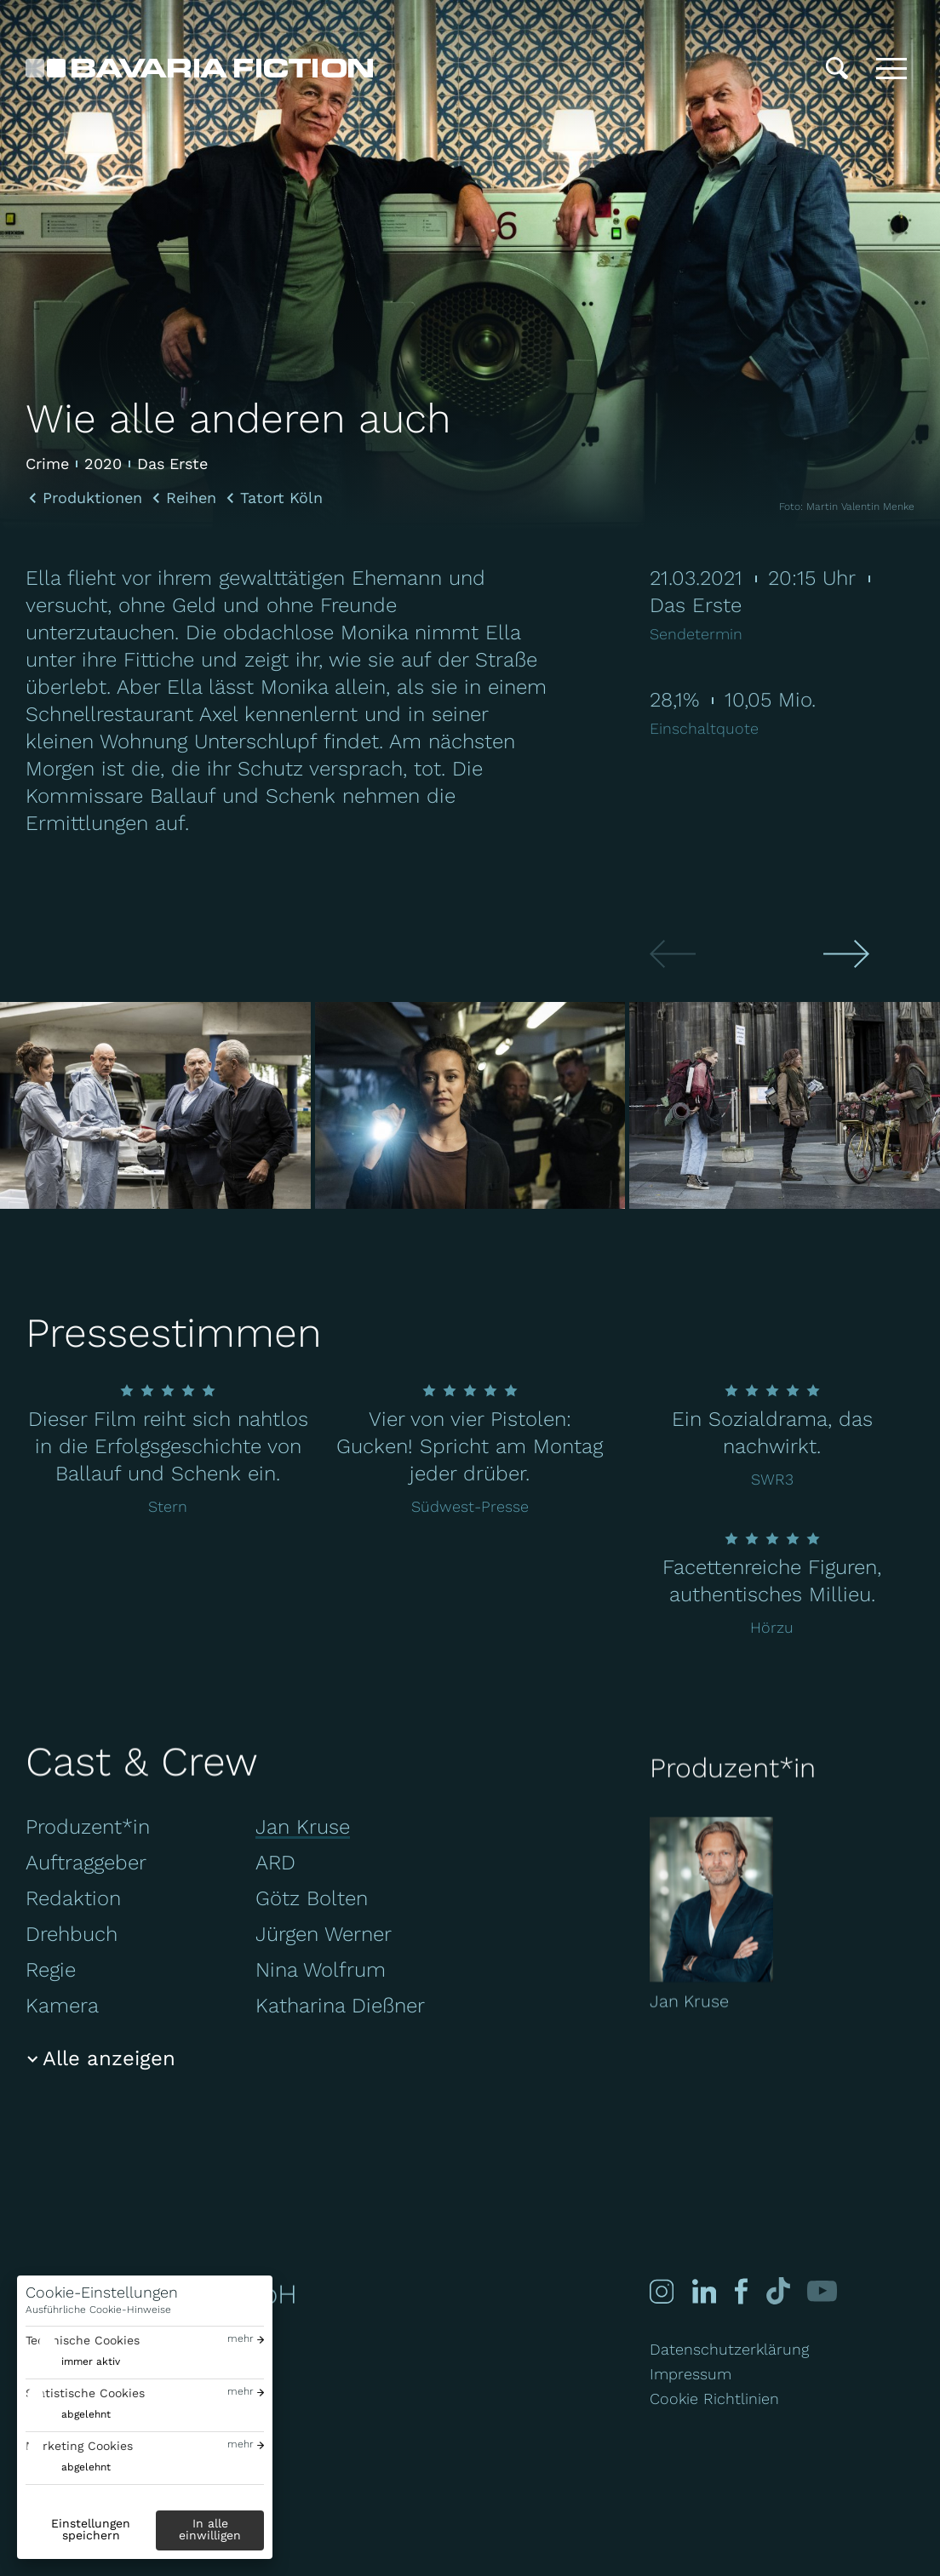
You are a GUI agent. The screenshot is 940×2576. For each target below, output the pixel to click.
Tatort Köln (281, 498)
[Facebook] (738, 2291)
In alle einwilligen (210, 2529)
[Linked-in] (704, 2291)
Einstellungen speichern (90, 2529)
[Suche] (837, 68)
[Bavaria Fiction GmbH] (199, 68)
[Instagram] (661, 2291)
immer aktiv (90, 2361)
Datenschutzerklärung (729, 2349)
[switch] (73, 2362)
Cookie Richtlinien (714, 2398)
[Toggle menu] (891, 68)
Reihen (191, 498)
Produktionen (92, 498)
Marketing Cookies (79, 2446)
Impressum (690, 2374)
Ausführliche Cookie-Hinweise (98, 2310)
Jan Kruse (302, 1827)
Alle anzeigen (109, 2058)
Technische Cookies (83, 2340)
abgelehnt (86, 2414)
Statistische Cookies (85, 2393)
